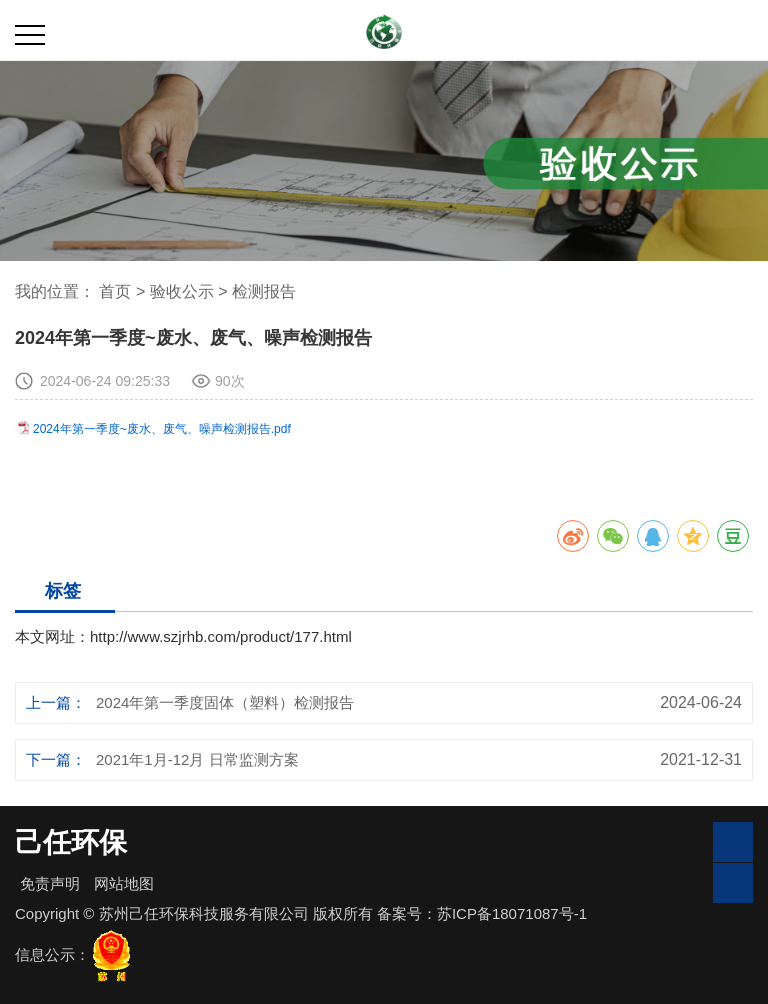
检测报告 (264, 291)
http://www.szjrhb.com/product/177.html (221, 636)
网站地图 (124, 883)
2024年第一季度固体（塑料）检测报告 (225, 702)
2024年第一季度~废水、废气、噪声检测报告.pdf (162, 429)
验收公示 (184, 291)
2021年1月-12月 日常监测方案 (197, 759)
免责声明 (50, 883)
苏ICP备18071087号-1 (512, 913)
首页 (115, 291)
